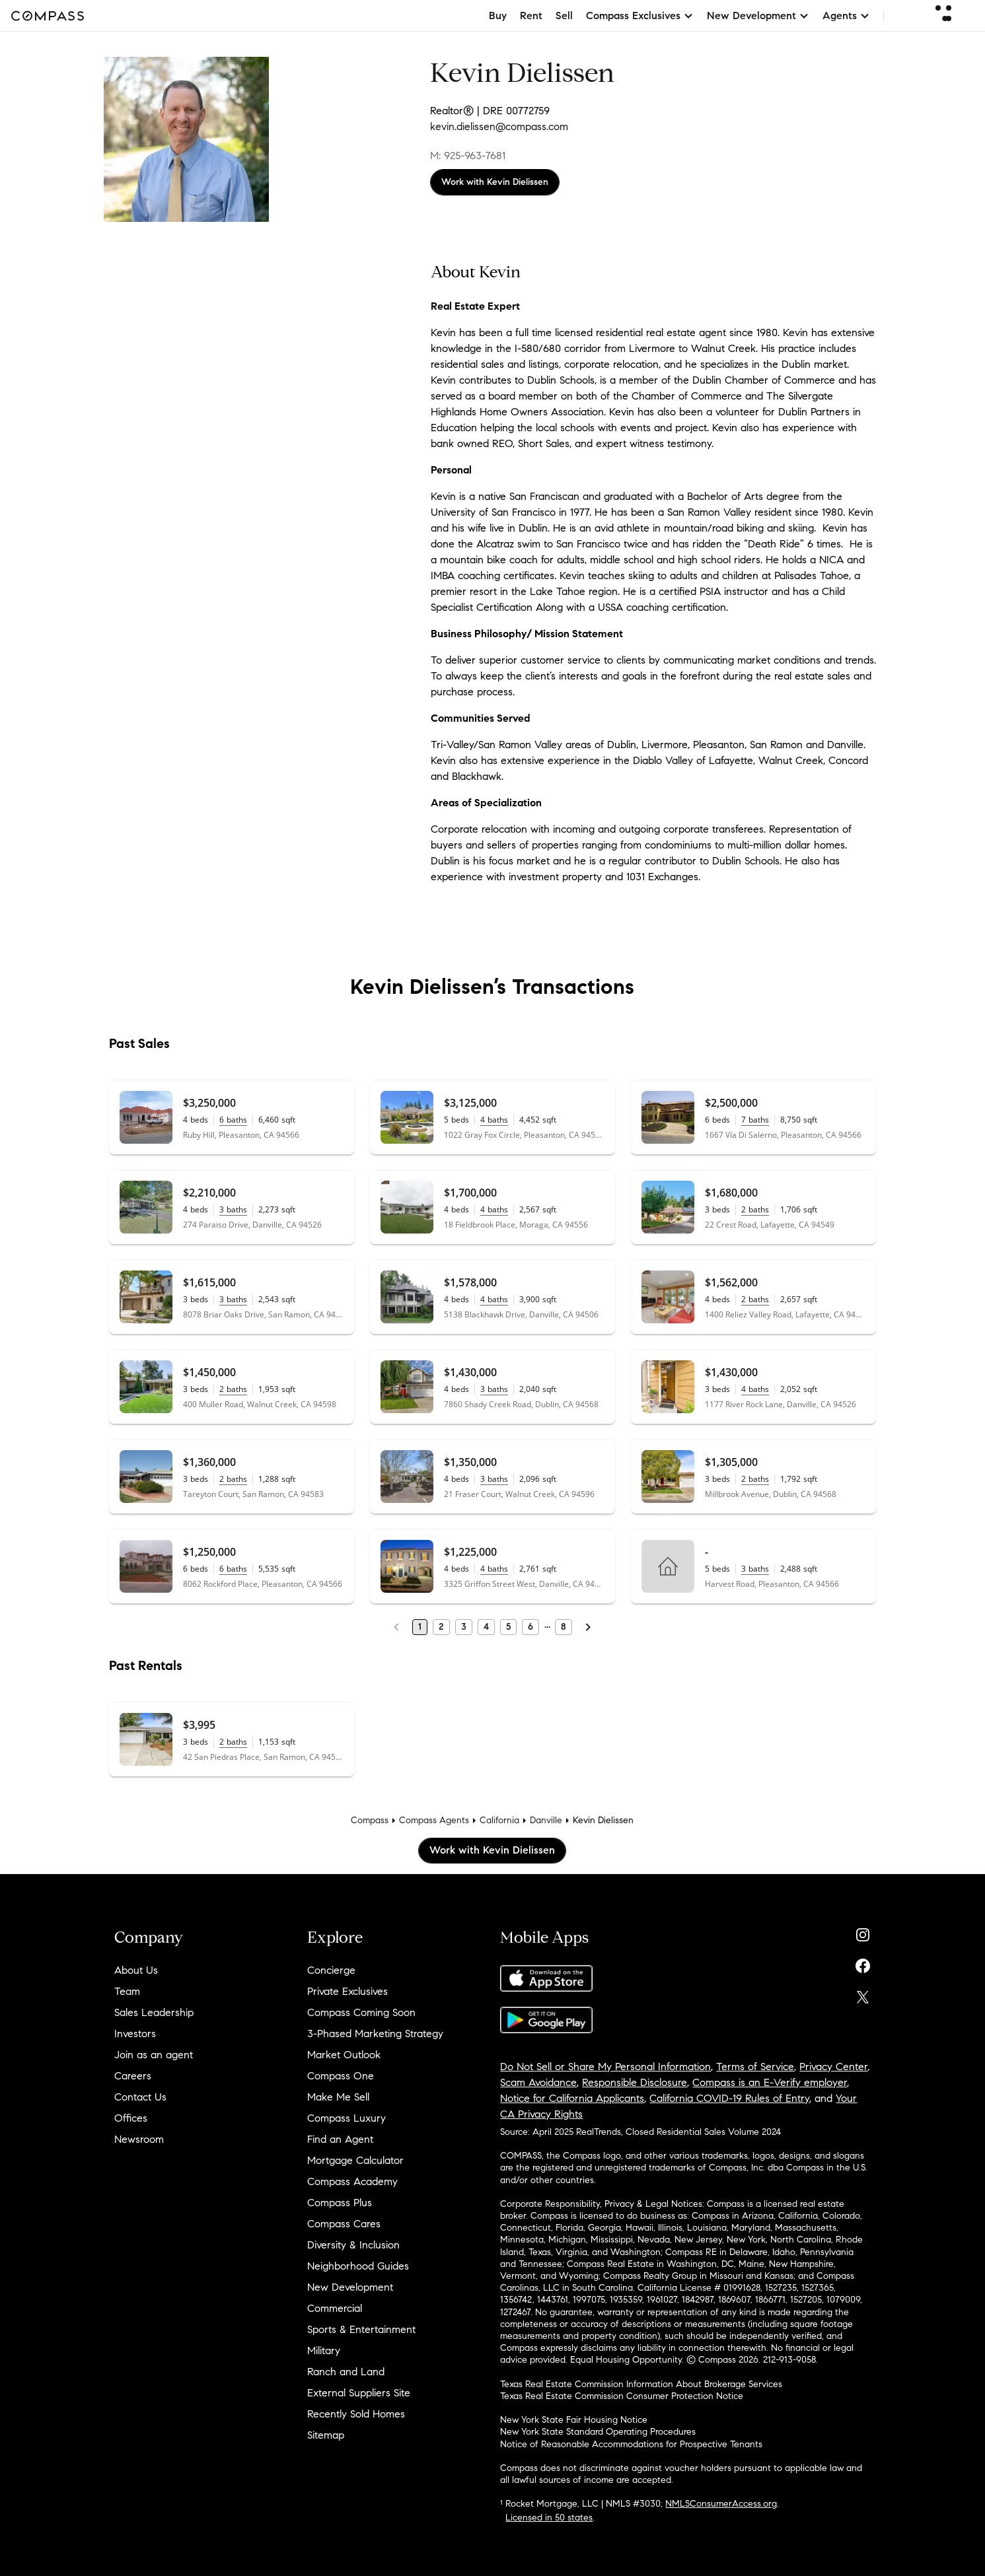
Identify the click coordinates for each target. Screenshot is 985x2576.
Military (323, 2350)
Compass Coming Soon (361, 2012)
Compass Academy (352, 2181)
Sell (564, 15)
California (499, 1820)
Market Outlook (344, 2054)
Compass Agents (434, 1820)
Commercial (334, 2308)
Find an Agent (340, 2139)
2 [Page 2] (441, 1626)
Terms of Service (755, 2066)
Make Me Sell (338, 2097)
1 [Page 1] (419, 1626)
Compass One (340, 2076)
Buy (498, 15)
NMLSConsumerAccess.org (721, 2503)
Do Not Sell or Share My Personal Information (605, 2066)
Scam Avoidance (538, 2082)
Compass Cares (344, 2223)
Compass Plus (339, 2202)
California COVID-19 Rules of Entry (729, 2098)
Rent (531, 15)
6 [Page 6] (530, 1626)
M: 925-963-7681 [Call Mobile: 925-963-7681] (467, 155)
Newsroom (139, 2139)
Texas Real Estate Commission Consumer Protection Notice (621, 2396)
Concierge (331, 1970)
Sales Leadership (154, 2012)
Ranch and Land (345, 2371)
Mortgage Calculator (355, 2160)
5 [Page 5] (508, 1626)
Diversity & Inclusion (353, 2245)
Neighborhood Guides (358, 2266)
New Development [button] (758, 15)
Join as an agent (153, 2054)
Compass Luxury (346, 2118)
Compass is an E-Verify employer (769, 2082)
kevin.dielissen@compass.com (499, 126)
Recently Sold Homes (356, 2414)
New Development (350, 2287)
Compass (369, 1820)
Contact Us (140, 2097)
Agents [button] (846, 15)
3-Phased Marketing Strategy (375, 2033)
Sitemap (325, 2435)
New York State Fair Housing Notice (573, 2419)
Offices (130, 2118)
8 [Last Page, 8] (563, 1626)
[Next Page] (588, 1627)
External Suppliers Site (358, 2392)
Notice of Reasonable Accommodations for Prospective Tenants (631, 2444)
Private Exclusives (347, 1991)
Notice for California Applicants (572, 2098)
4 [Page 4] (486, 1626)
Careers (132, 2076)
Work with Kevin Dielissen (494, 182)
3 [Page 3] (463, 1626)
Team (127, 1991)
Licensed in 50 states (549, 2517)
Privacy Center (833, 2066)
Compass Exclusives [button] (640, 15)
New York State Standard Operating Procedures (598, 2431)
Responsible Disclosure (634, 2082)
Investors (135, 2033)
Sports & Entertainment (361, 2329)
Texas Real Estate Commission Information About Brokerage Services (641, 2384)
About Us (136, 1970)
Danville (546, 1820)
